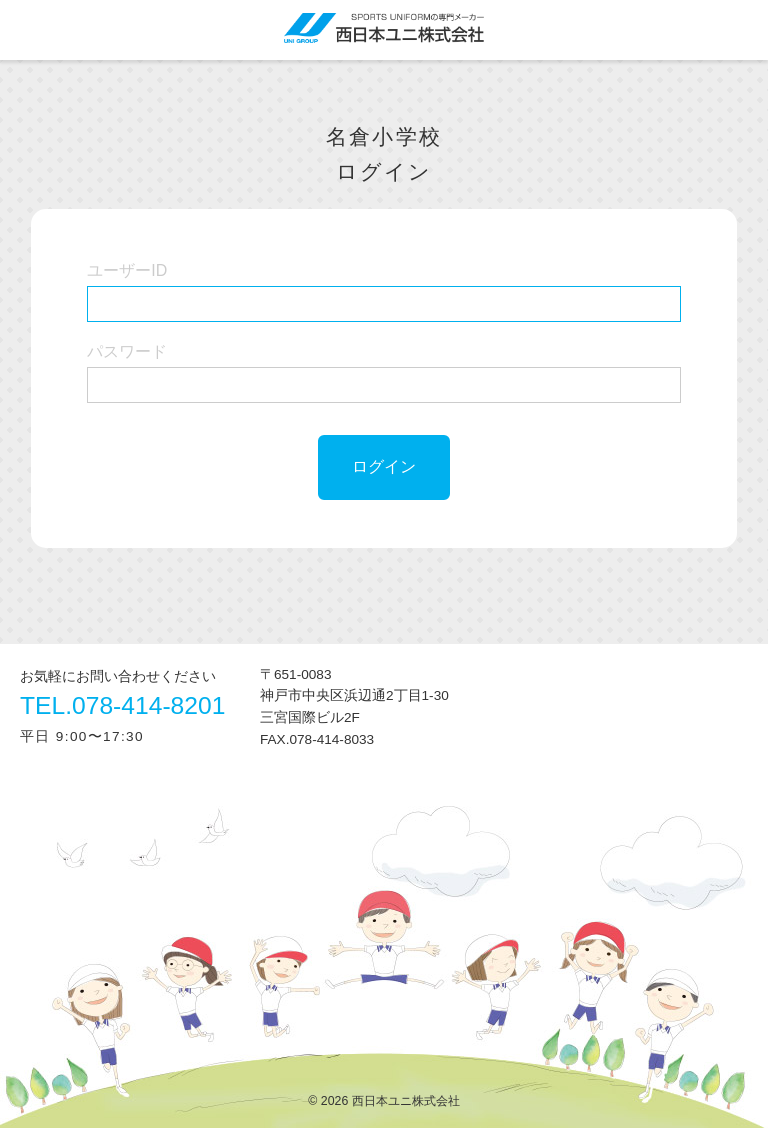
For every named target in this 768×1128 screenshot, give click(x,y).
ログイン (384, 466)
